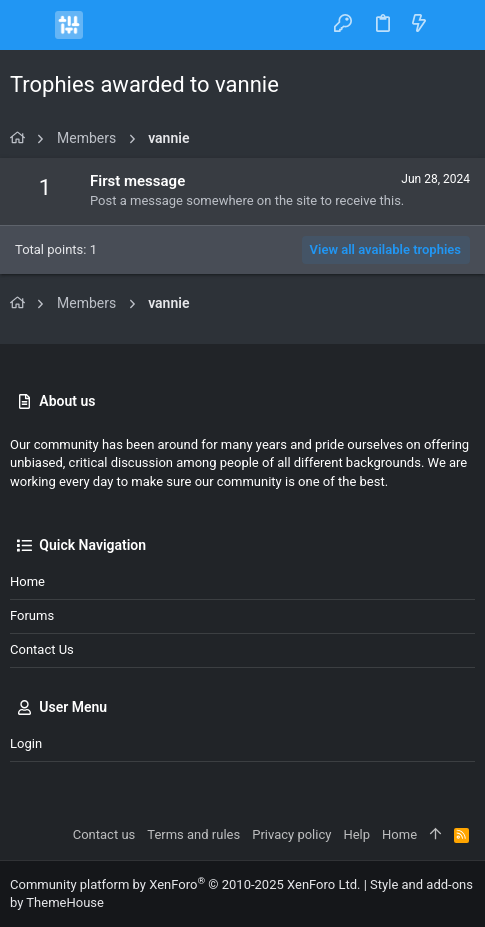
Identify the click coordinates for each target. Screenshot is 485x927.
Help (356, 834)
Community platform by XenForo (185, 884)
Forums (32, 615)
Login (26, 743)
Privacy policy (291, 834)
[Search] (455, 24)
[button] (30, 25)
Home (27, 581)
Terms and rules (193, 834)
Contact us (42, 649)
